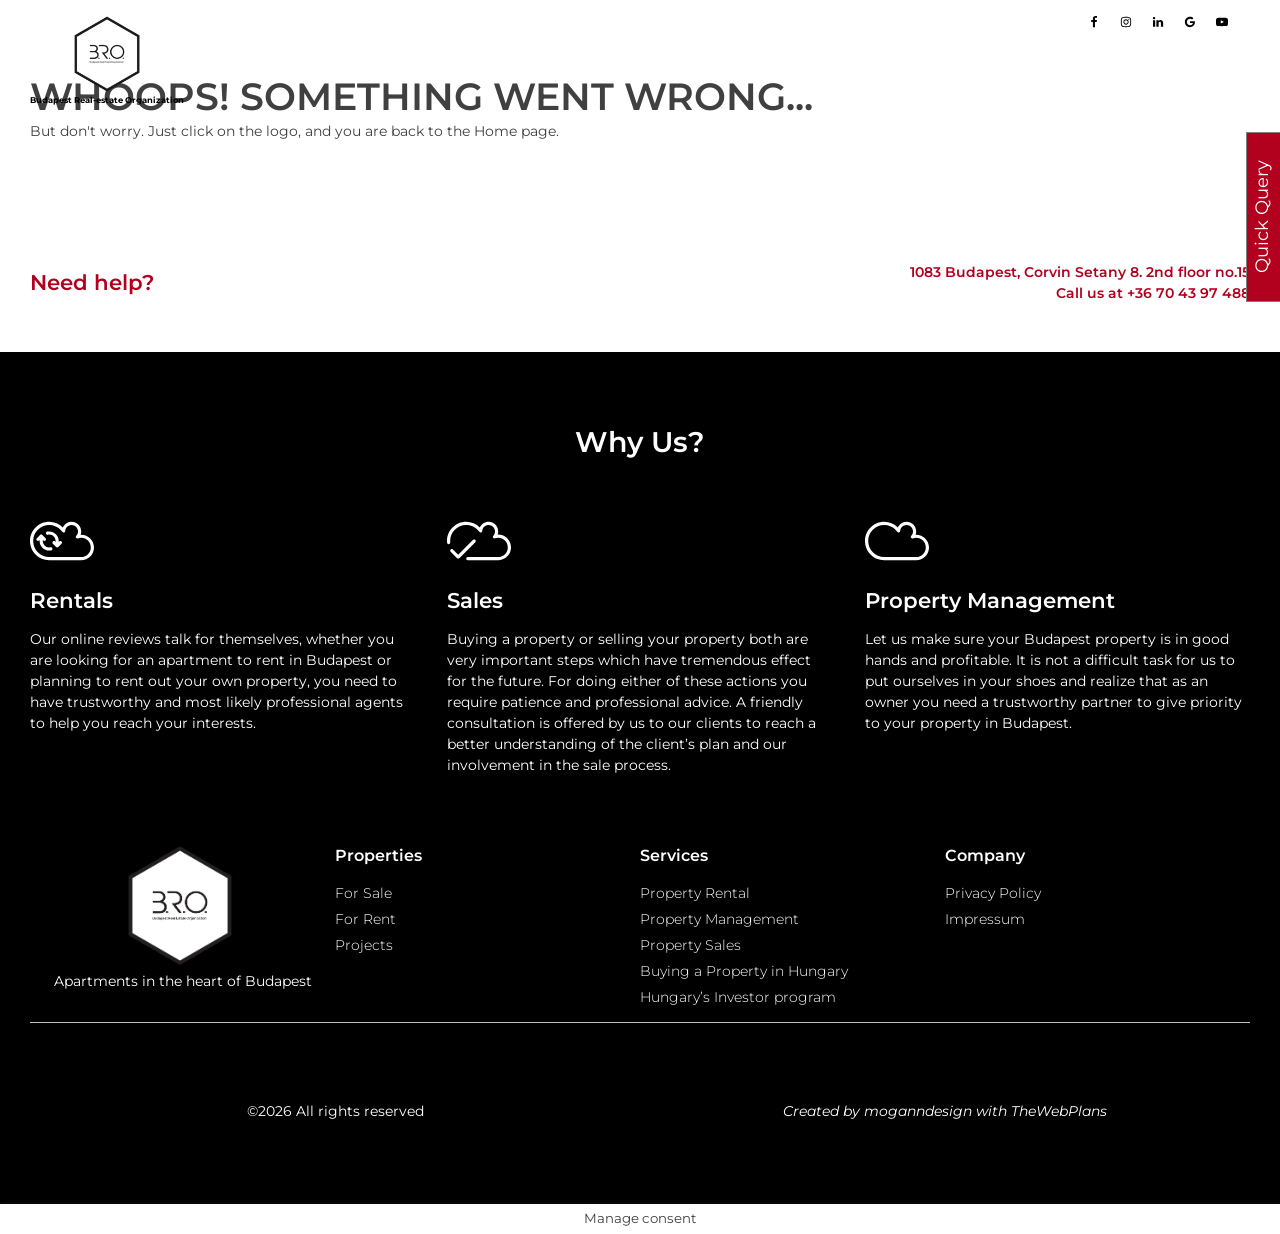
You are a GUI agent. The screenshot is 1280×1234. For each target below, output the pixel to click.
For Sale (363, 893)
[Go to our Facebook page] (1094, 22)
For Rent (365, 919)
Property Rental (695, 893)
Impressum (985, 919)
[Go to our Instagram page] (1126, 22)
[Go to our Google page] (1190, 22)
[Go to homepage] (107, 54)
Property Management (719, 919)
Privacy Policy (993, 893)
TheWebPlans (1059, 1111)
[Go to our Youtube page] (1222, 22)
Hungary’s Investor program (738, 997)
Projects (364, 945)
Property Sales (690, 945)
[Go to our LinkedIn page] (1158, 22)
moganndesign (918, 1111)
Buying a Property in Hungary (744, 971)
